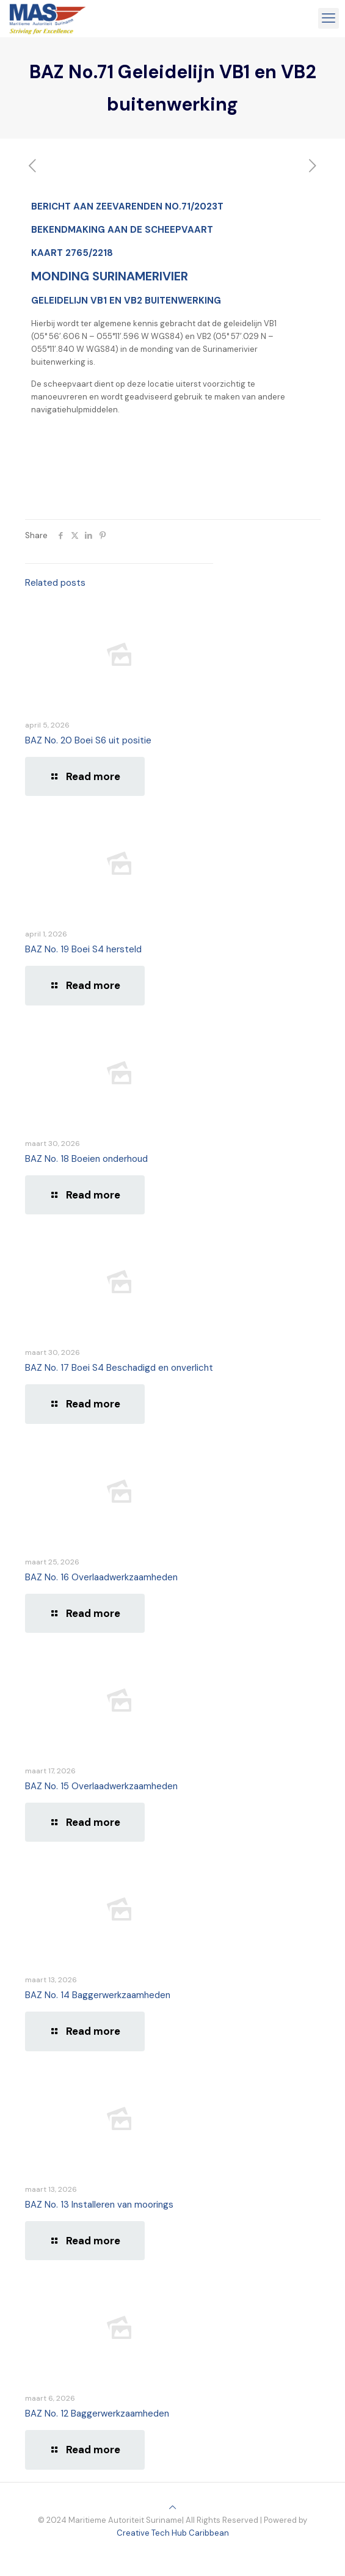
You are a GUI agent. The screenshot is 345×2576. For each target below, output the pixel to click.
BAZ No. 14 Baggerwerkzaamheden (97, 1995)
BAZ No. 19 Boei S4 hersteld (83, 949)
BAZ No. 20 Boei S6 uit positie (88, 740)
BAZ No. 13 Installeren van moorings (99, 2204)
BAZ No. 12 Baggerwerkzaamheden (97, 2413)
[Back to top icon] (172, 2507)
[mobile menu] (328, 18)
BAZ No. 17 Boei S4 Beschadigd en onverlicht (119, 1368)
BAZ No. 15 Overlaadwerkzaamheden (101, 1786)
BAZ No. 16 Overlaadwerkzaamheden (101, 1577)
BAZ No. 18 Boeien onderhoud (86, 1159)
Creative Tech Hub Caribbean (173, 2533)
